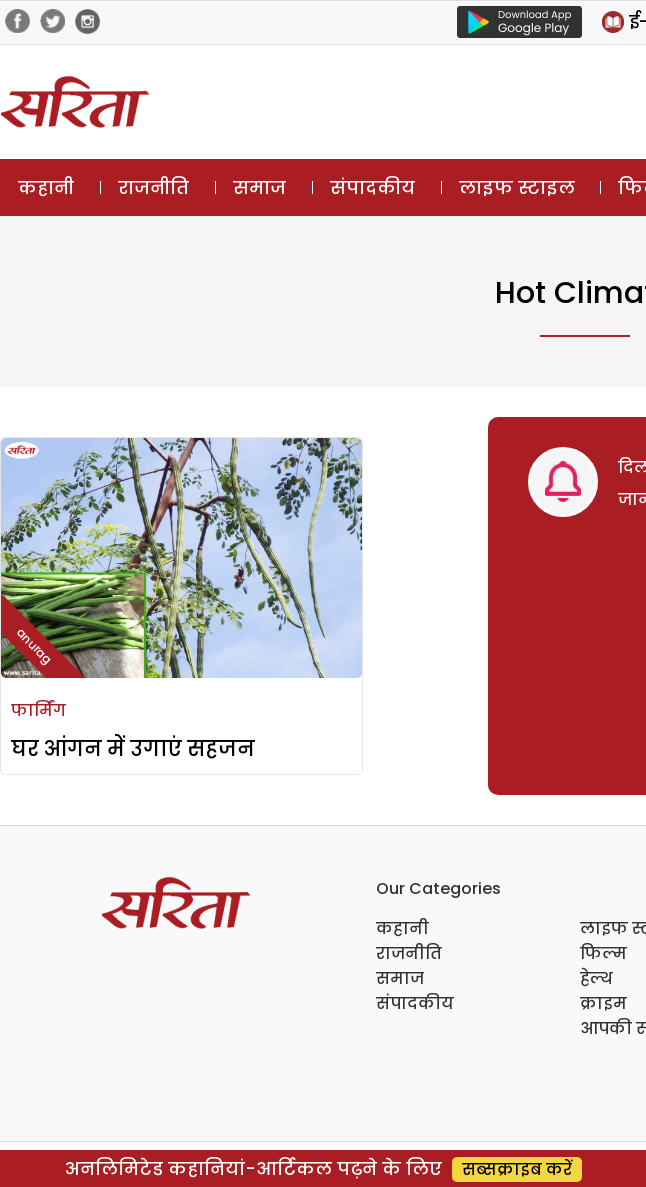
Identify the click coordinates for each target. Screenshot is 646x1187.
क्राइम (603, 1003)
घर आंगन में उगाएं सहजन (133, 748)
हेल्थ (596, 978)
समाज (259, 187)
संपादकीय (372, 187)
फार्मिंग (38, 710)
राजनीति (153, 187)
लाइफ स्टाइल (517, 187)
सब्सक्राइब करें (517, 1169)
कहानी (46, 187)
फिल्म (603, 953)
